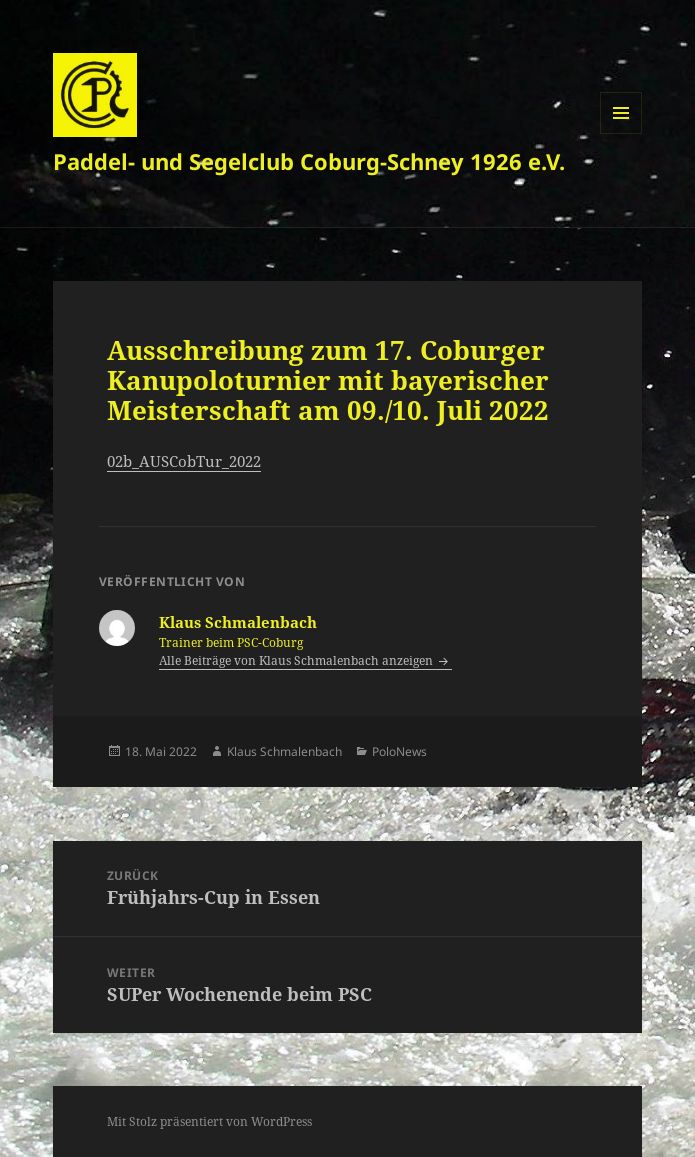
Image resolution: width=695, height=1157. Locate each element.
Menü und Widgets (621, 133)
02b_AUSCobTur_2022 (184, 461)
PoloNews (399, 751)
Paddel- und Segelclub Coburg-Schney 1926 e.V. (309, 161)
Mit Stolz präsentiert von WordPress (209, 1121)
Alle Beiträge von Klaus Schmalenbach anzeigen (297, 660)
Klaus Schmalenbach (284, 751)
